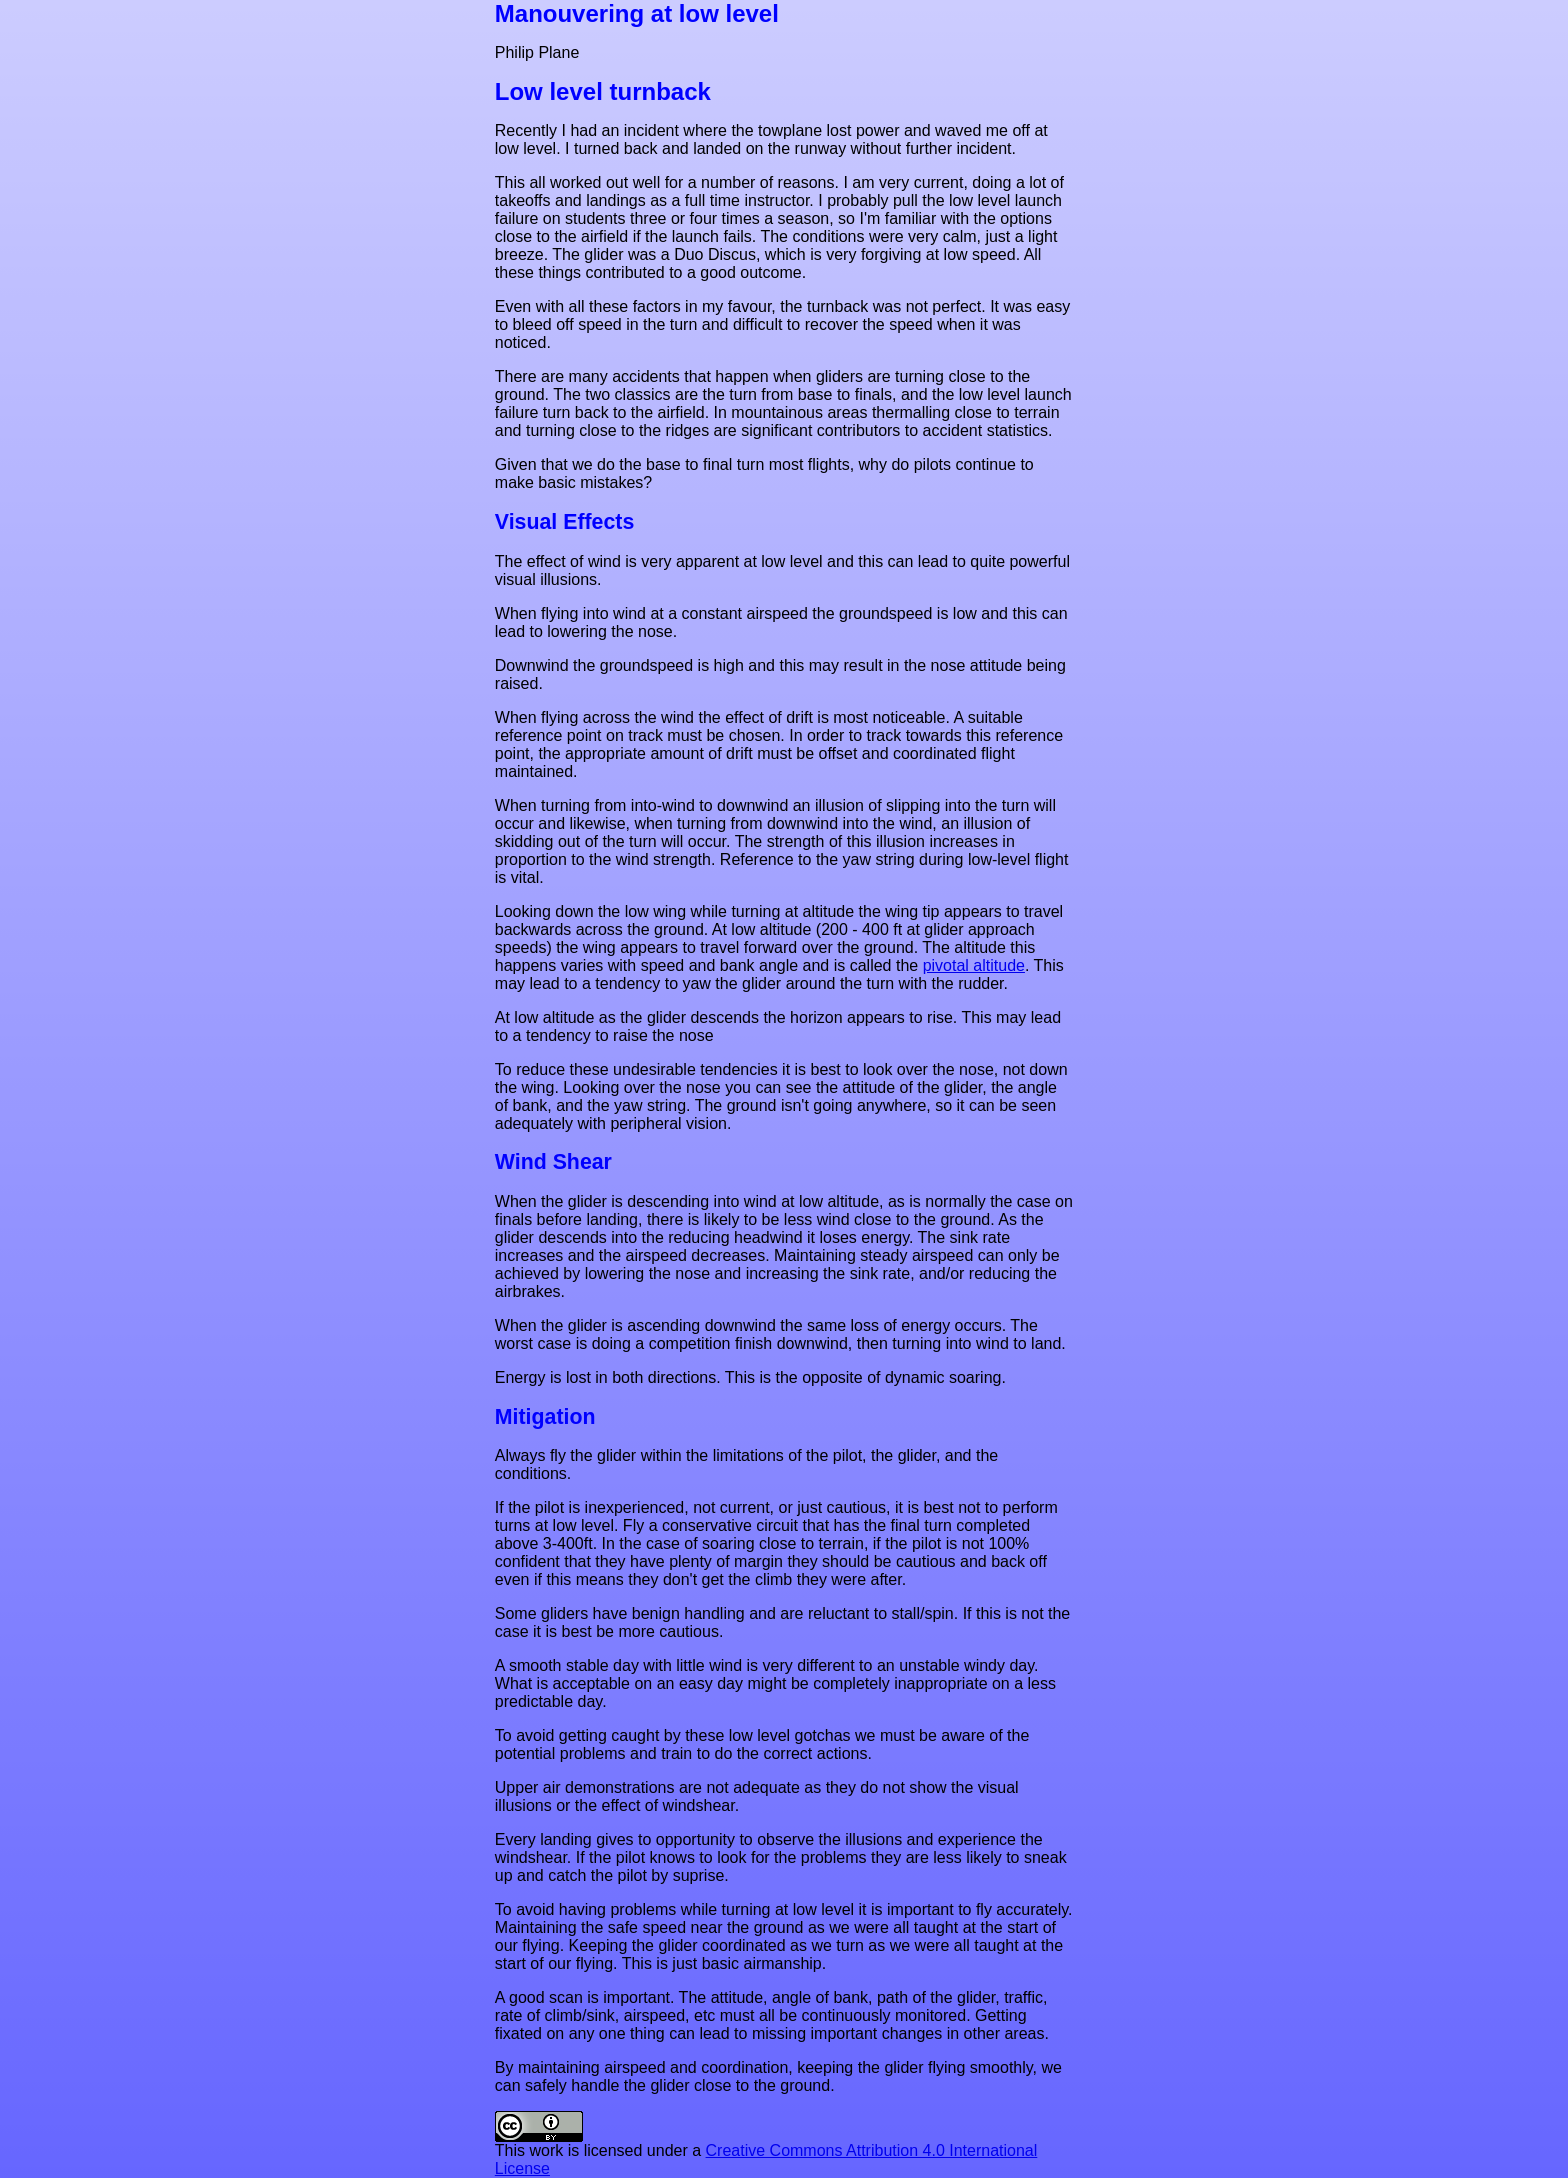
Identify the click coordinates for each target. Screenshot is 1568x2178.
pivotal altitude (974, 965)
